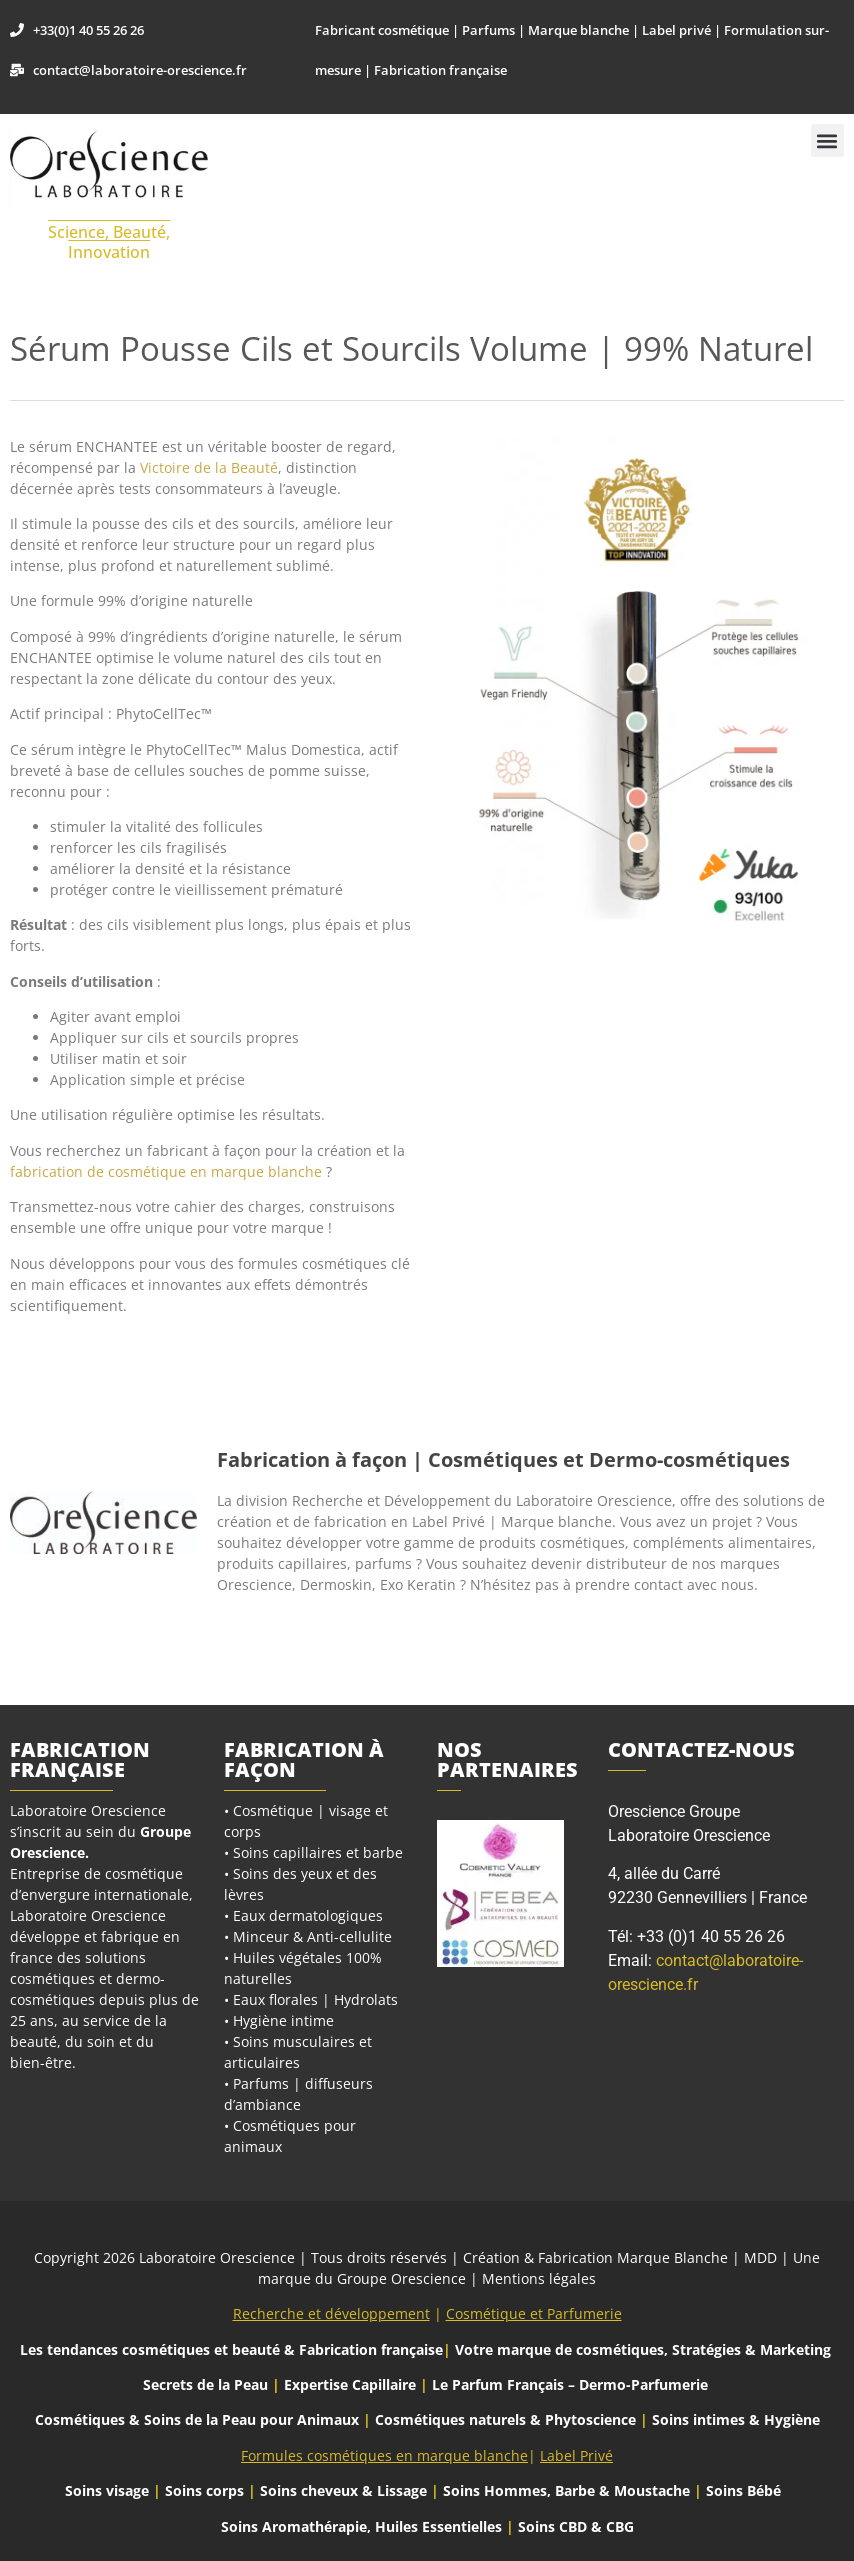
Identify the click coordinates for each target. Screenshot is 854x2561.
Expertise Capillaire (350, 2384)
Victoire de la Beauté (209, 467)
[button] (827, 140)
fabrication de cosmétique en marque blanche (166, 1171)
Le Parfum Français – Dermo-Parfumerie (572, 2384)
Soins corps (204, 2490)
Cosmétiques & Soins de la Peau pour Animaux (197, 2419)
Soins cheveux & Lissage (343, 2490)
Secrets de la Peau (205, 2384)
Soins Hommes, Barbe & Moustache (566, 2490)
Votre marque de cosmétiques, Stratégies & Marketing (643, 2349)
